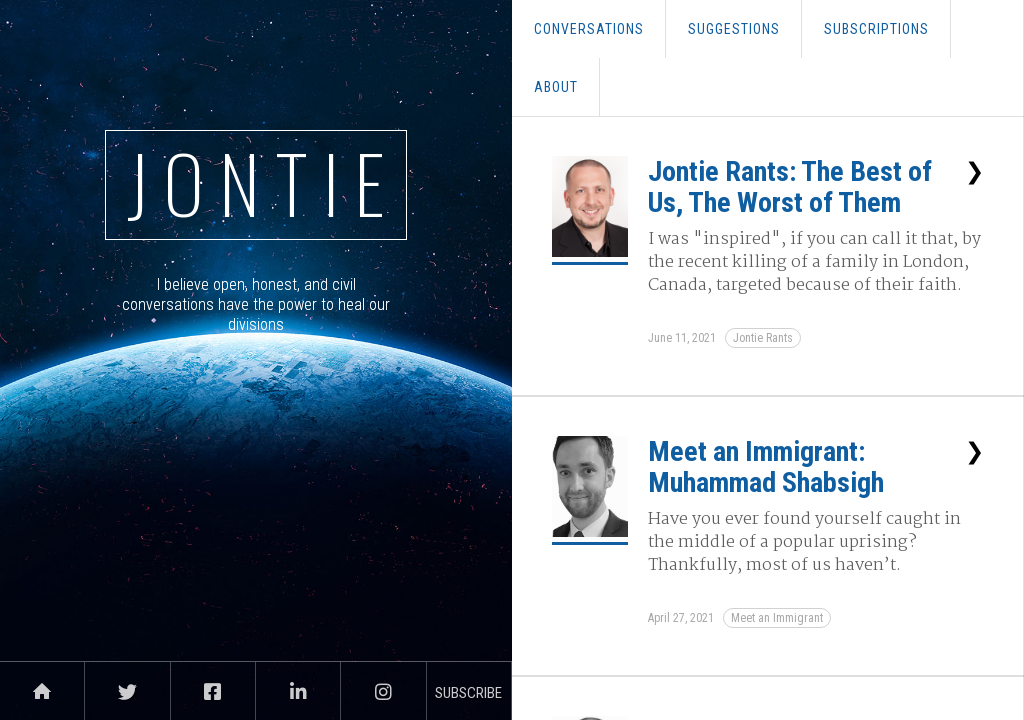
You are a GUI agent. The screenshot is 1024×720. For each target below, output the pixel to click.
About (556, 87)
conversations (589, 29)
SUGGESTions (734, 29)
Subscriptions (876, 29)
